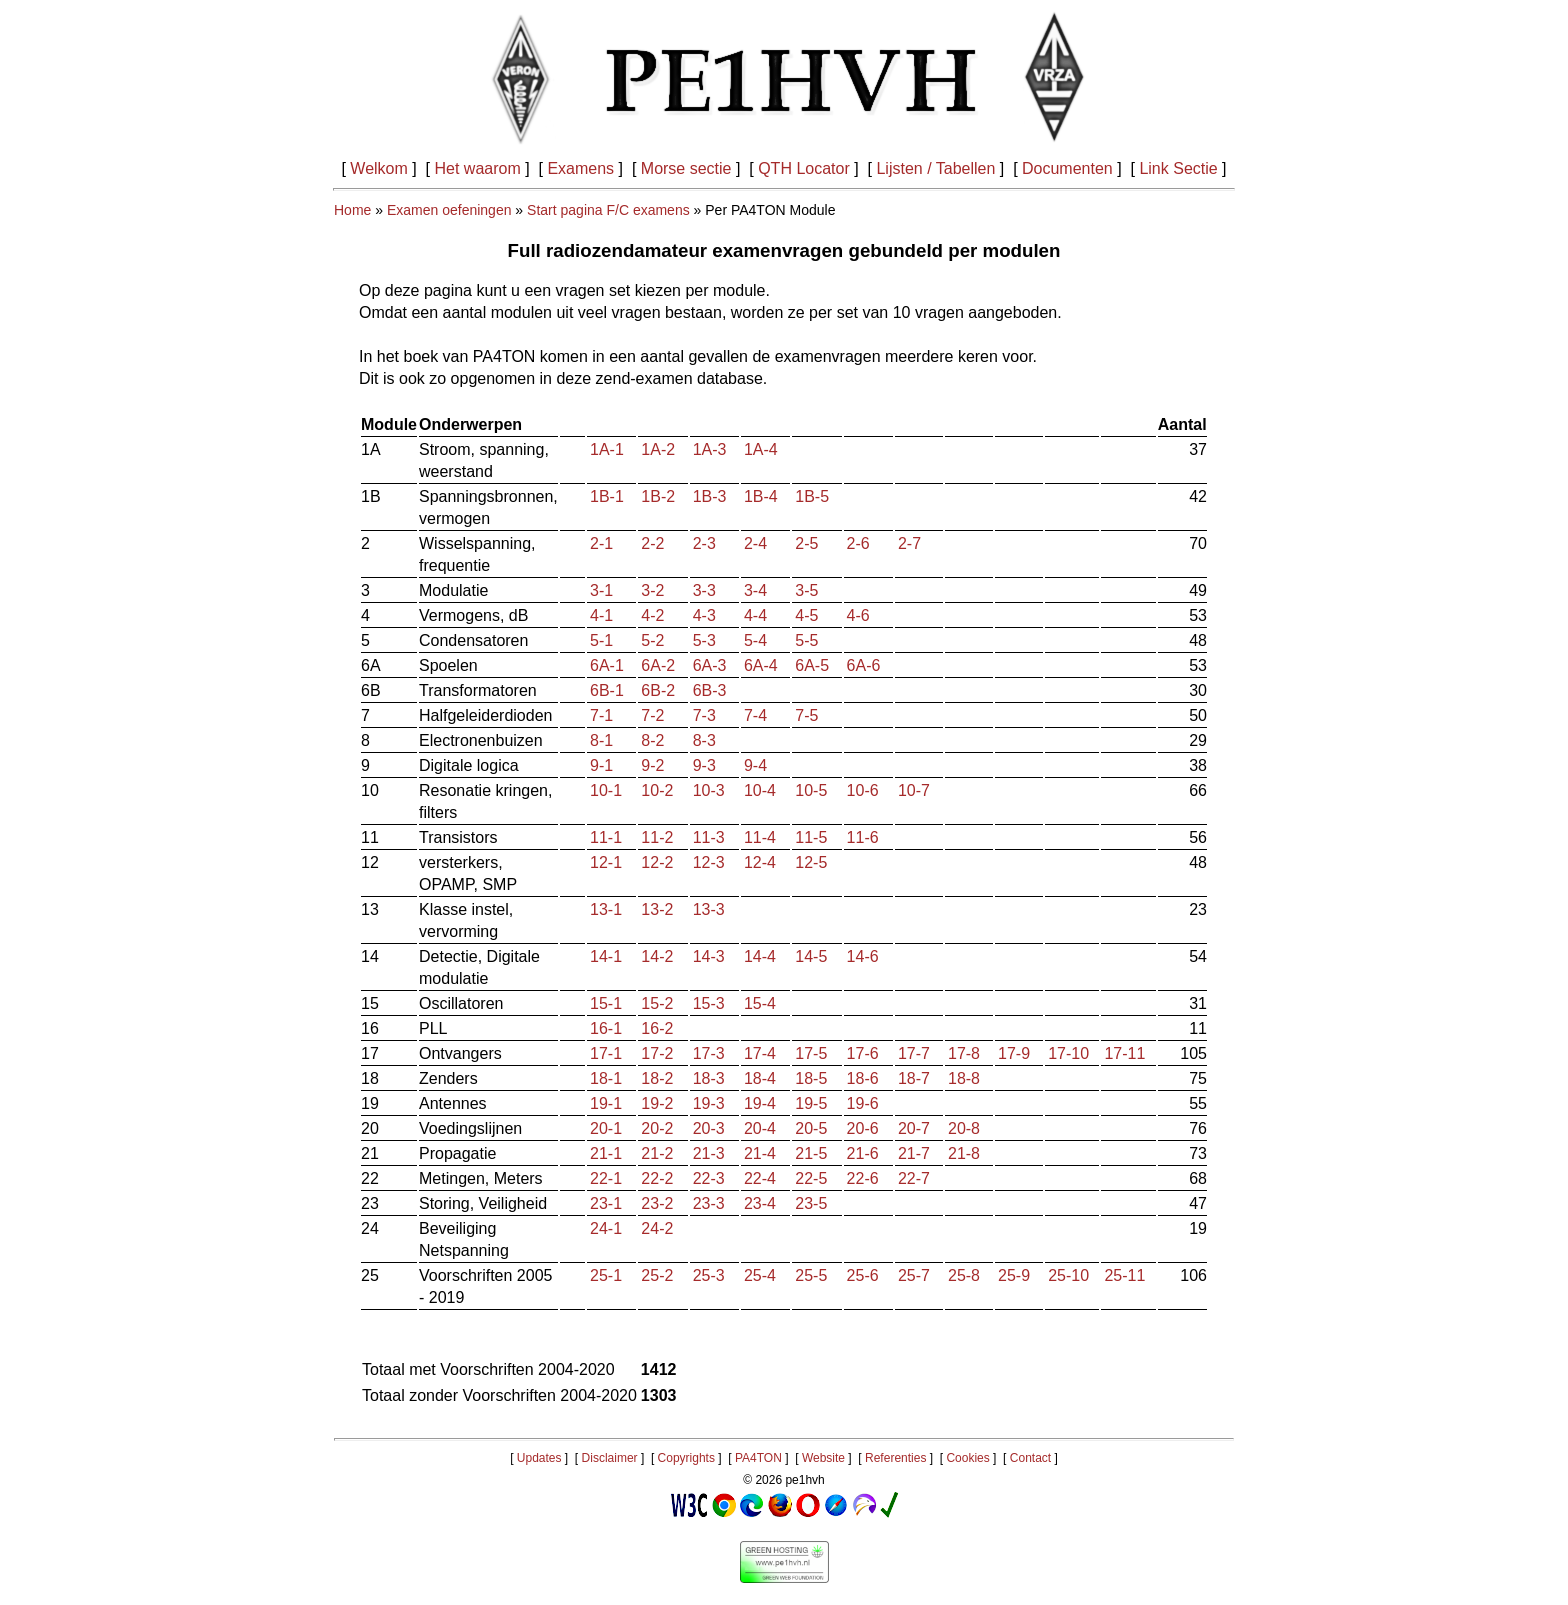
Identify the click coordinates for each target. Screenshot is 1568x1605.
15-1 (606, 1003)
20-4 (760, 1128)
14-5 (811, 956)
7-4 (755, 715)
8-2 (652, 740)
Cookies (967, 1458)
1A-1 (607, 449)
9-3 (704, 765)
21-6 (863, 1153)
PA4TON (758, 1458)
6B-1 (607, 690)
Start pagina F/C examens (608, 210)
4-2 (652, 615)
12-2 (657, 862)
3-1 (601, 590)
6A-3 (710, 665)
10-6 (863, 790)
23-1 (606, 1203)
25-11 (1124, 1275)
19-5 (811, 1103)
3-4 (755, 590)
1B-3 (710, 496)
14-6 (863, 956)
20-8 (964, 1128)
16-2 (657, 1028)
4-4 (755, 615)
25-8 (964, 1275)
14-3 (709, 956)
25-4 (760, 1275)
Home (352, 210)
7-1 (601, 715)
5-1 (601, 640)
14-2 (657, 956)
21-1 (606, 1153)
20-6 (863, 1128)
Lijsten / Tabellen (935, 168)
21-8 (964, 1153)
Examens (580, 168)
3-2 (652, 590)
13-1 (606, 909)
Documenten (1067, 168)
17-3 (709, 1053)
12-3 (709, 862)
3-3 (704, 590)
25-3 (709, 1275)
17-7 (914, 1053)
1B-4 (761, 496)
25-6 (863, 1275)
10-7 (914, 790)
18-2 (657, 1078)
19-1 (606, 1103)
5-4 (755, 640)
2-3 (704, 543)
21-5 (811, 1153)
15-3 (709, 1003)
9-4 (755, 765)
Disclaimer (610, 1458)
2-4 (755, 543)
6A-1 (607, 665)
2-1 (601, 543)
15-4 (760, 1003)
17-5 (811, 1053)
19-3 (709, 1103)
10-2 (657, 790)
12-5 (811, 862)
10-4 (760, 790)
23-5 (811, 1203)
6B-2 (658, 690)
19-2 (657, 1103)
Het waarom (478, 168)
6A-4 (761, 665)
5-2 (652, 640)
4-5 (806, 615)
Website (823, 1458)
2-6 (858, 543)
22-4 (760, 1178)
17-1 (606, 1053)
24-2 (657, 1228)
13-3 (709, 909)
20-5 (811, 1128)
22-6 (863, 1178)
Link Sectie (1178, 168)
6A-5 (812, 665)
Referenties (895, 1458)
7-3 (704, 715)
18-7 (914, 1078)
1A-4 (761, 449)
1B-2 (658, 496)
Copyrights (686, 1458)
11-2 (657, 837)
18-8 (964, 1078)
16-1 (606, 1028)
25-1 (606, 1275)
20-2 (657, 1128)
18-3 (709, 1078)
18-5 (811, 1078)
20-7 (914, 1128)
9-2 (652, 765)
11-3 (709, 837)
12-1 (606, 862)
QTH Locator (804, 168)
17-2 (657, 1053)
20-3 (709, 1128)
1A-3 (710, 449)
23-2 (657, 1203)
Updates (539, 1458)
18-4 (760, 1078)
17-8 (964, 1053)
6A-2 (658, 665)
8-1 (601, 740)
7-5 (806, 715)
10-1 (606, 790)
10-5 (811, 790)
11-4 (760, 837)
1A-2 (658, 449)
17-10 (1068, 1053)
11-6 (863, 837)
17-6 (863, 1053)
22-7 (914, 1178)
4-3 (704, 615)
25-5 (811, 1275)
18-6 (863, 1078)
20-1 (606, 1128)
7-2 (652, 715)
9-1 (601, 765)
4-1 (601, 615)
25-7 (914, 1275)
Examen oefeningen (449, 210)
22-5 (811, 1178)
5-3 (704, 640)
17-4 (760, 1053)
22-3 (709, 1178)
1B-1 (607, 496)
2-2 (652, 543)
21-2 (657, 1153)
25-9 (1014, 1275)
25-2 (657, 1275)
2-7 (909, 543)
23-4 (760, 1203)
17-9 (1014, 1053)
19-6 (863, 1103)
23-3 (709, 1203)
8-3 (704, 740)
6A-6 (864, 665)
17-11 (1124, 1053)
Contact (1030, 1458)
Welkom (379, 168)
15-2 (657, 1003)
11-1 (606, 837)
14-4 (760, 956)
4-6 (858, 615)
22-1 (606, 1178)
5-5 (806, 640)
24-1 (606, 1228)
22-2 (657, 1178)
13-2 (657, 909)
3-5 (806, 590)
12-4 (760, 862)
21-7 (914, 1153)
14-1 (606, 956)
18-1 (606, 1078)
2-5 (806, 543)
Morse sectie (686, 168)
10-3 (709, 790)
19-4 (760, 1103)
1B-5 (812, 496)
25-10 (1068, 1275)
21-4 (760, 1153)
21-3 (709, 1153)
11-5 (811, 837)
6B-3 (710, 690)
